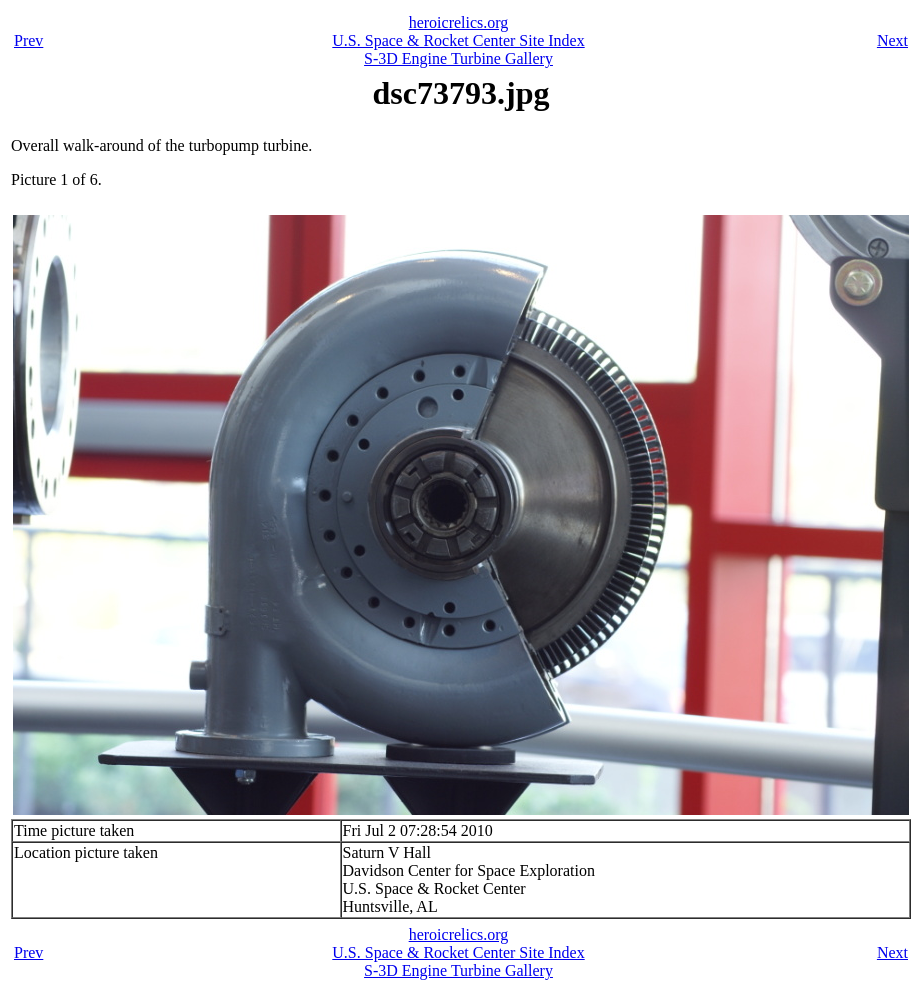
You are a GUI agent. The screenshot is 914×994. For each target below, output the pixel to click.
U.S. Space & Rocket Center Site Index (458, 40)
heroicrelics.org (459, 22)
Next (892, 40)
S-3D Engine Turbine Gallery (458, 58)
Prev (28, 40)
